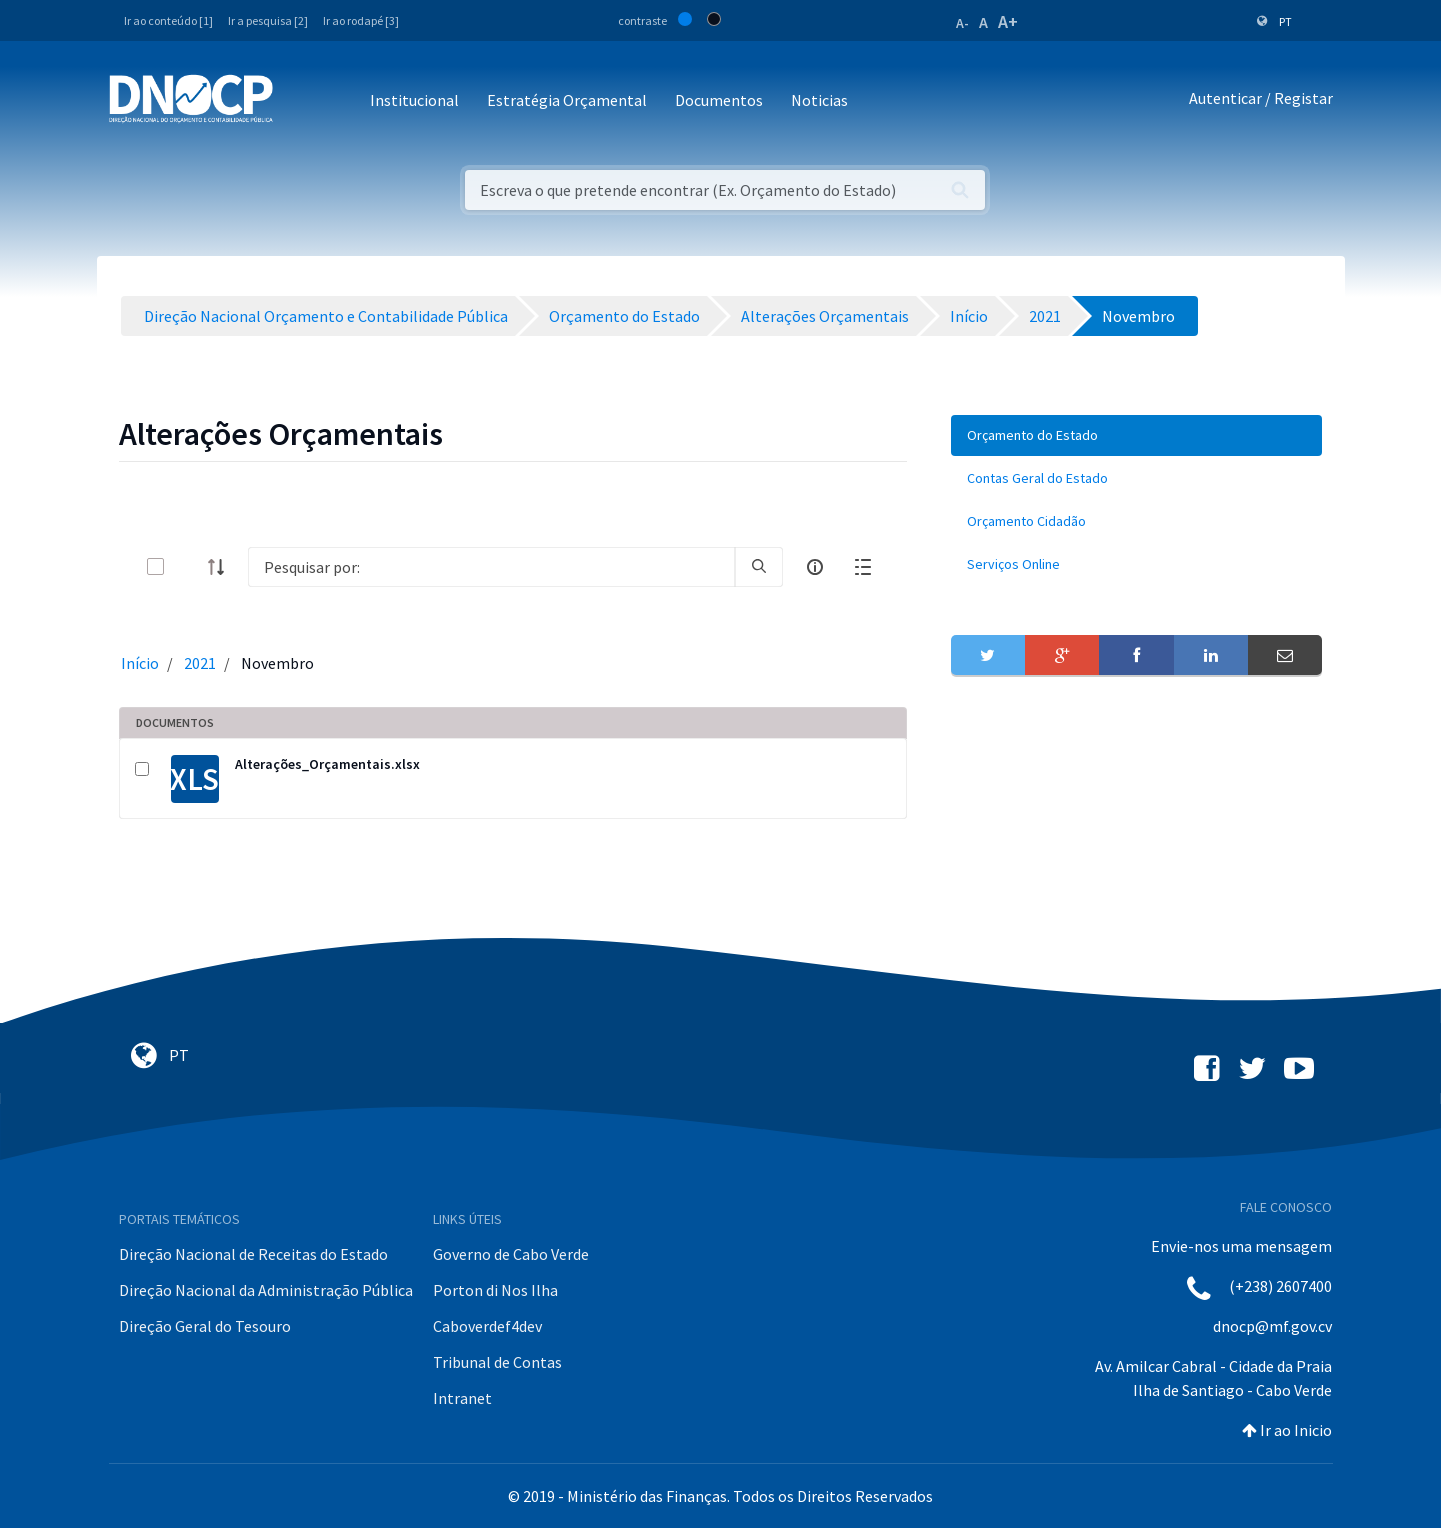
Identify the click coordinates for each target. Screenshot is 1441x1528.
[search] (759, 567)
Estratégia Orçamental (567, 100)
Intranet (462, 1398)
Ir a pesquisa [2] (268, 20)
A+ (1008, 21)
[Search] (491, 567)
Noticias (819, 100)
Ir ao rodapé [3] (361, 20)
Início (140, 663)
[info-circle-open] (815, 567)
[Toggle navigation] (299, 101)
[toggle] (188, 566)
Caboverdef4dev (487, 1326)
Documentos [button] (719, 100)
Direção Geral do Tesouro (205, 1326)
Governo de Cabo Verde (511, 1254)
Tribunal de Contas (497, 1362)
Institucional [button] (414, 100)
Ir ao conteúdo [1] (168, 20)
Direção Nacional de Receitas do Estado (253, 1254)
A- (962, 23)
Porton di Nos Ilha (495, 1290)
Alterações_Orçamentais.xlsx (327, 764)
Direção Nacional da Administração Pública (266, 1290)
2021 (200, 663)
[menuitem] (1137, 435)
